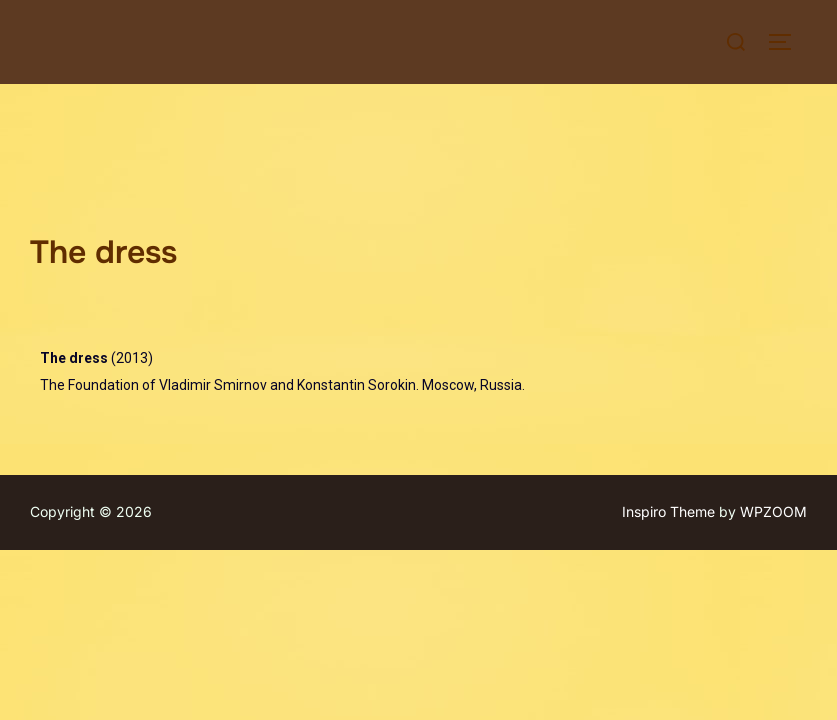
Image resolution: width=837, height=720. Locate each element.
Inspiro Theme (668, 428)
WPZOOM (773, 428)
